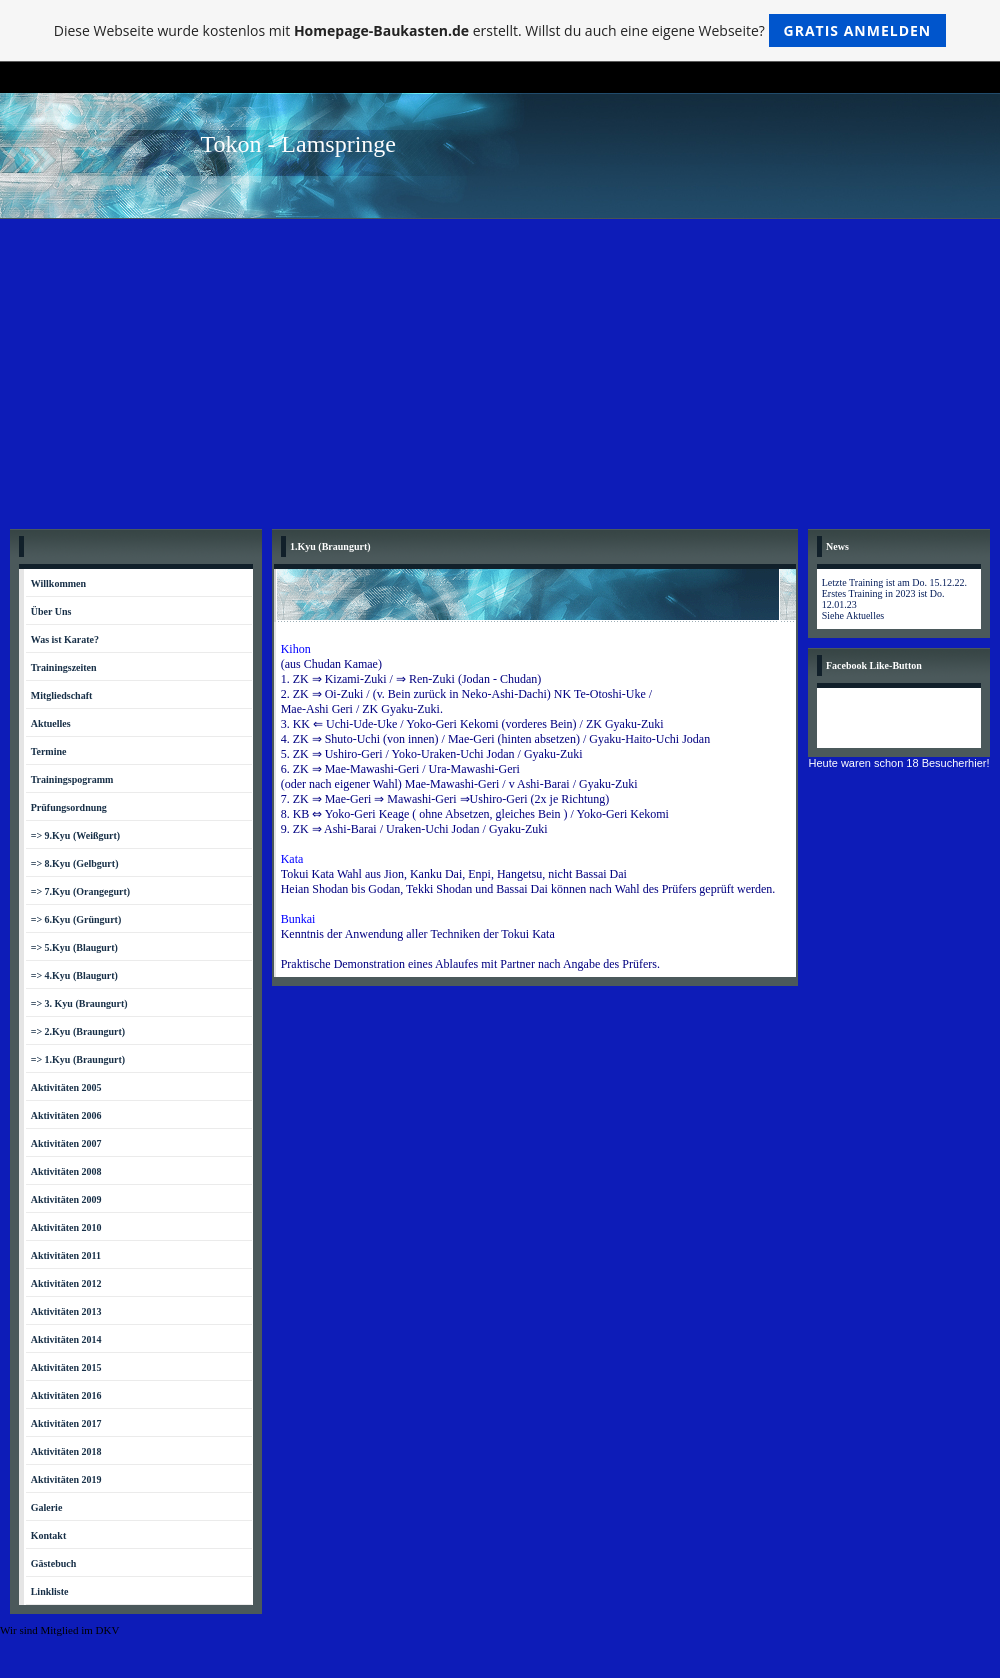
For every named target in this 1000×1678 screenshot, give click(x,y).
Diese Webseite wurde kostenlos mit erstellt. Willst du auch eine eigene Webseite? (500, 30)
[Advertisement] (500, 369)
